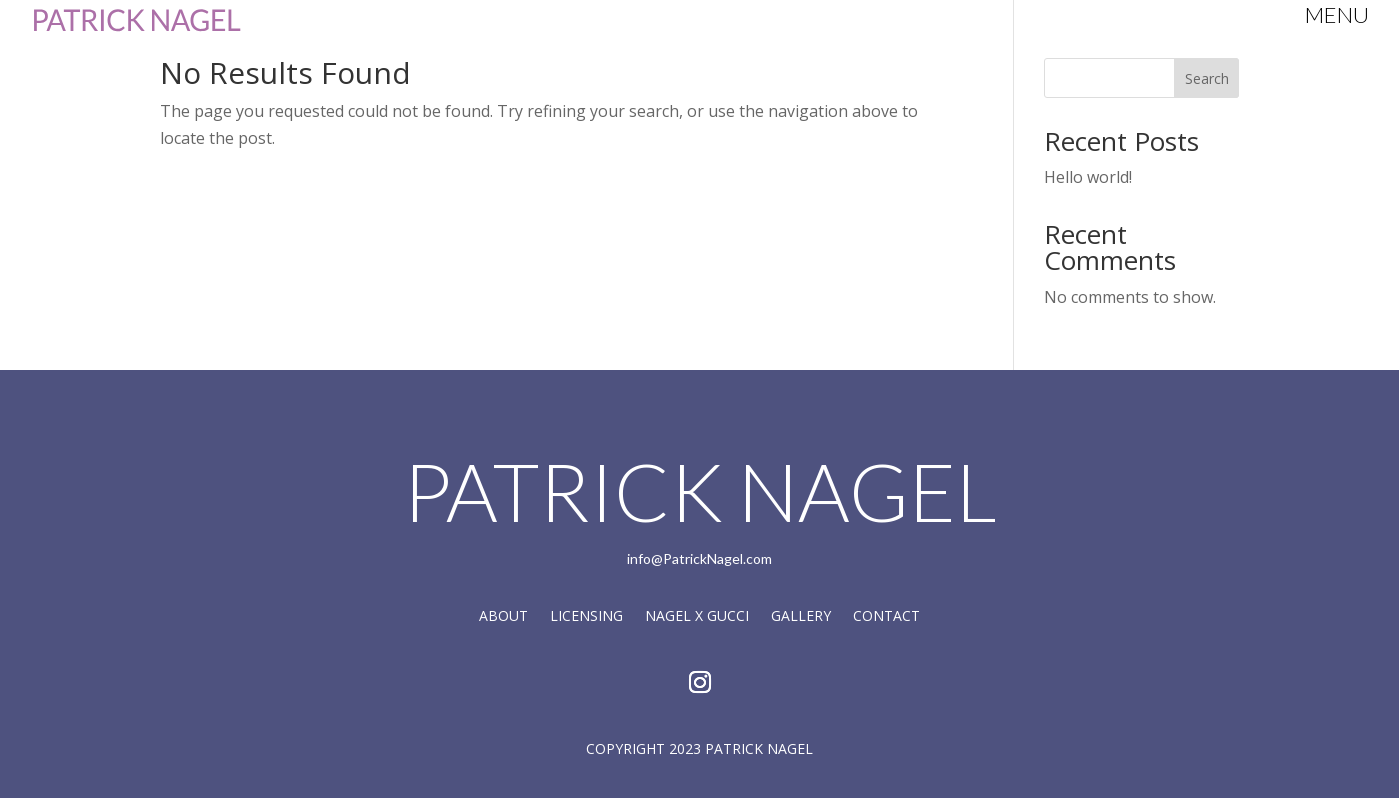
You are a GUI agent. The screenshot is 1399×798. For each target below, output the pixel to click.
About (503, 617)
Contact (886, 617)
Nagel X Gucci (697, 617)
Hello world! (1088, 177)
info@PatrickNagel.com (699, 558)
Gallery (801, 617)
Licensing (586, 617)
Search (1207, 78)
